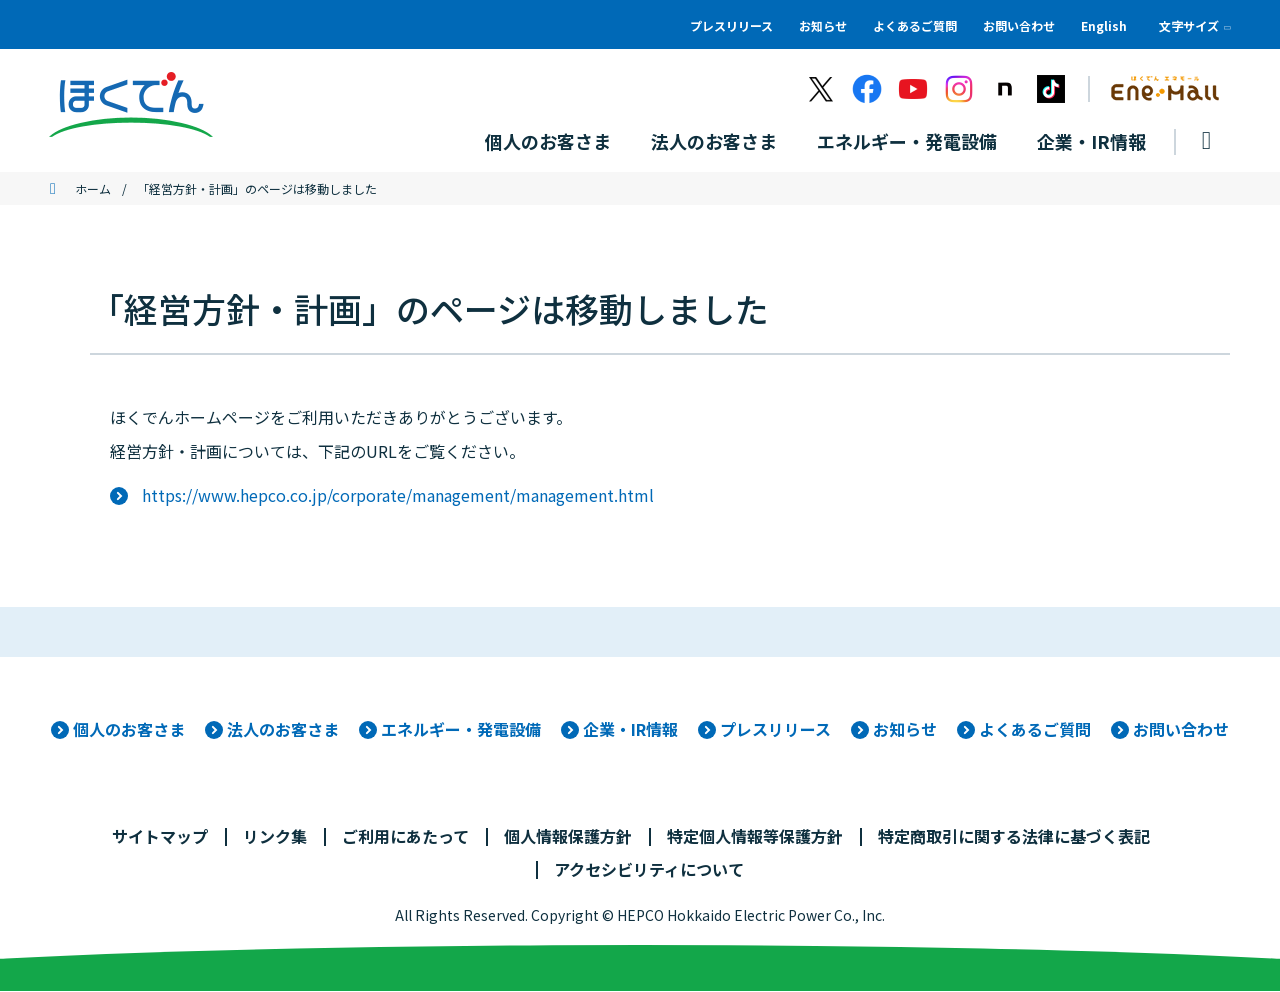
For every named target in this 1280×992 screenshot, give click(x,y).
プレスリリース (731, 25)
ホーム (93, 189)
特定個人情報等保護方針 (755, 837)
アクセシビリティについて (649, 870)
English (1104, 25)
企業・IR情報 (630, 730)
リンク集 (275, 837)
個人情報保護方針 (568, 837)
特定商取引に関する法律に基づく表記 (1014, 837)
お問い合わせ (1019, 25)
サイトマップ (160, 837)
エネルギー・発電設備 (461, 730)
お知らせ (823, 25)
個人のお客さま (129, 730)
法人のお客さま (283, 730)
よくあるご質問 (915, 25)
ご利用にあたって (405, 837)
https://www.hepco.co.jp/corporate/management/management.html (398, 496)
